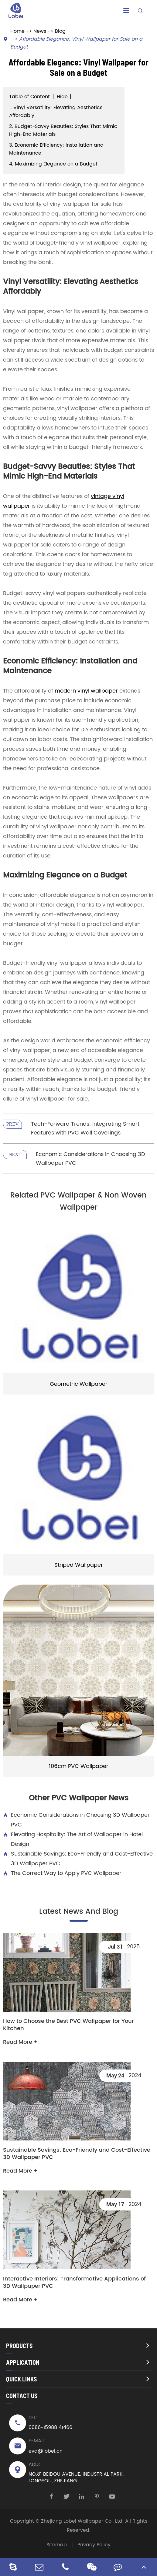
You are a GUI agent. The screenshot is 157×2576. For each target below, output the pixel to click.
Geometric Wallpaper (79, 1384)
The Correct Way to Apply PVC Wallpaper (62, 1873)
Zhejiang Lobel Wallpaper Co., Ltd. (82, 2521)
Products (19, 2345)
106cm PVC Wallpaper (78, 1766)
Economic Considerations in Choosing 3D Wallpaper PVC (76, 1820)
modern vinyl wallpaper (86, 691)
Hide (62, 97)
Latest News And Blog (78, 1912)
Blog (60, 31)
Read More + (20, 2042)
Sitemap (56, 2545)
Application (22, 2362)
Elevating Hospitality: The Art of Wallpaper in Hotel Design (73, 1839)
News (39, 31)
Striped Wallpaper (78, 1565)
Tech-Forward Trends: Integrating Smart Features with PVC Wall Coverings (85, 1128)
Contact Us (21, 2395)
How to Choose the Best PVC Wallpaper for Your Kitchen (68, 2025)
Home (17, 31)
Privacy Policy (94, 2545)
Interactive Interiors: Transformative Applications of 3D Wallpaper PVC (74, 2282)
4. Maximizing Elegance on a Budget (53, 164)
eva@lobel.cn (46, 2451)
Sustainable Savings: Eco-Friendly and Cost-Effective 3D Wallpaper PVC (78, 1859)
